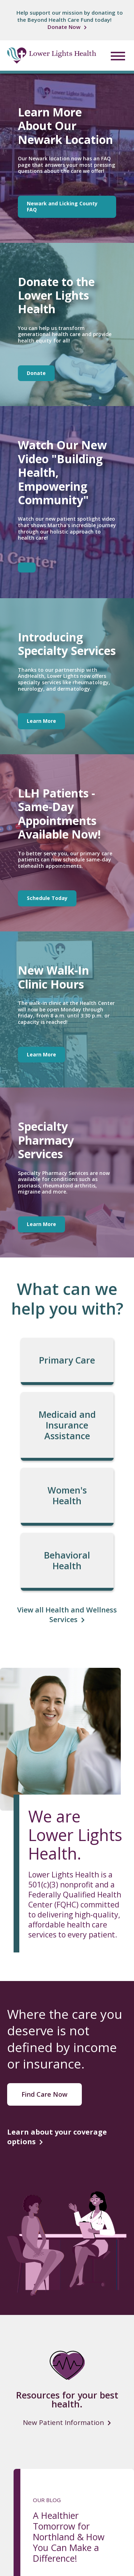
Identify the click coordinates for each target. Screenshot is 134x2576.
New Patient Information (63, 2422)
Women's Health (67, 1495)
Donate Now (64, 26)
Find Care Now (44, 2094)
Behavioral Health (67, 1560)
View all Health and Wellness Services (67, 1614)
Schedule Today (47, 898)
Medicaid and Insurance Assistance (67, 1425)
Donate (36, 373)
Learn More (41, 720)
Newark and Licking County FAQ (62, 206)
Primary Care (67, 1360)
